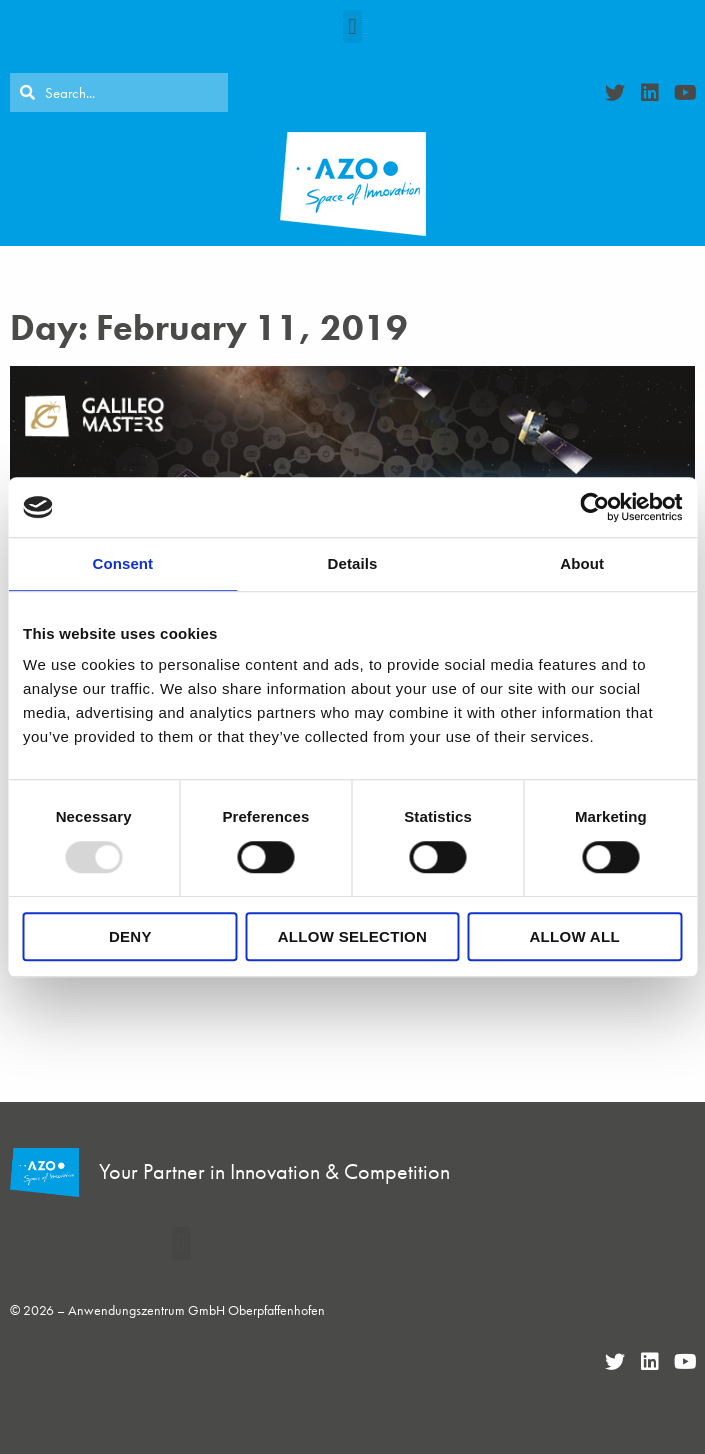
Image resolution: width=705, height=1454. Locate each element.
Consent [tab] (122, 563)
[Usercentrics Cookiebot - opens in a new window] (594, 507)
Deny (130, 936)
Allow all (574, 936)
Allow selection (353, 936)
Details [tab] (353, 563)
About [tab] (582, 563)
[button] (352, 26)
